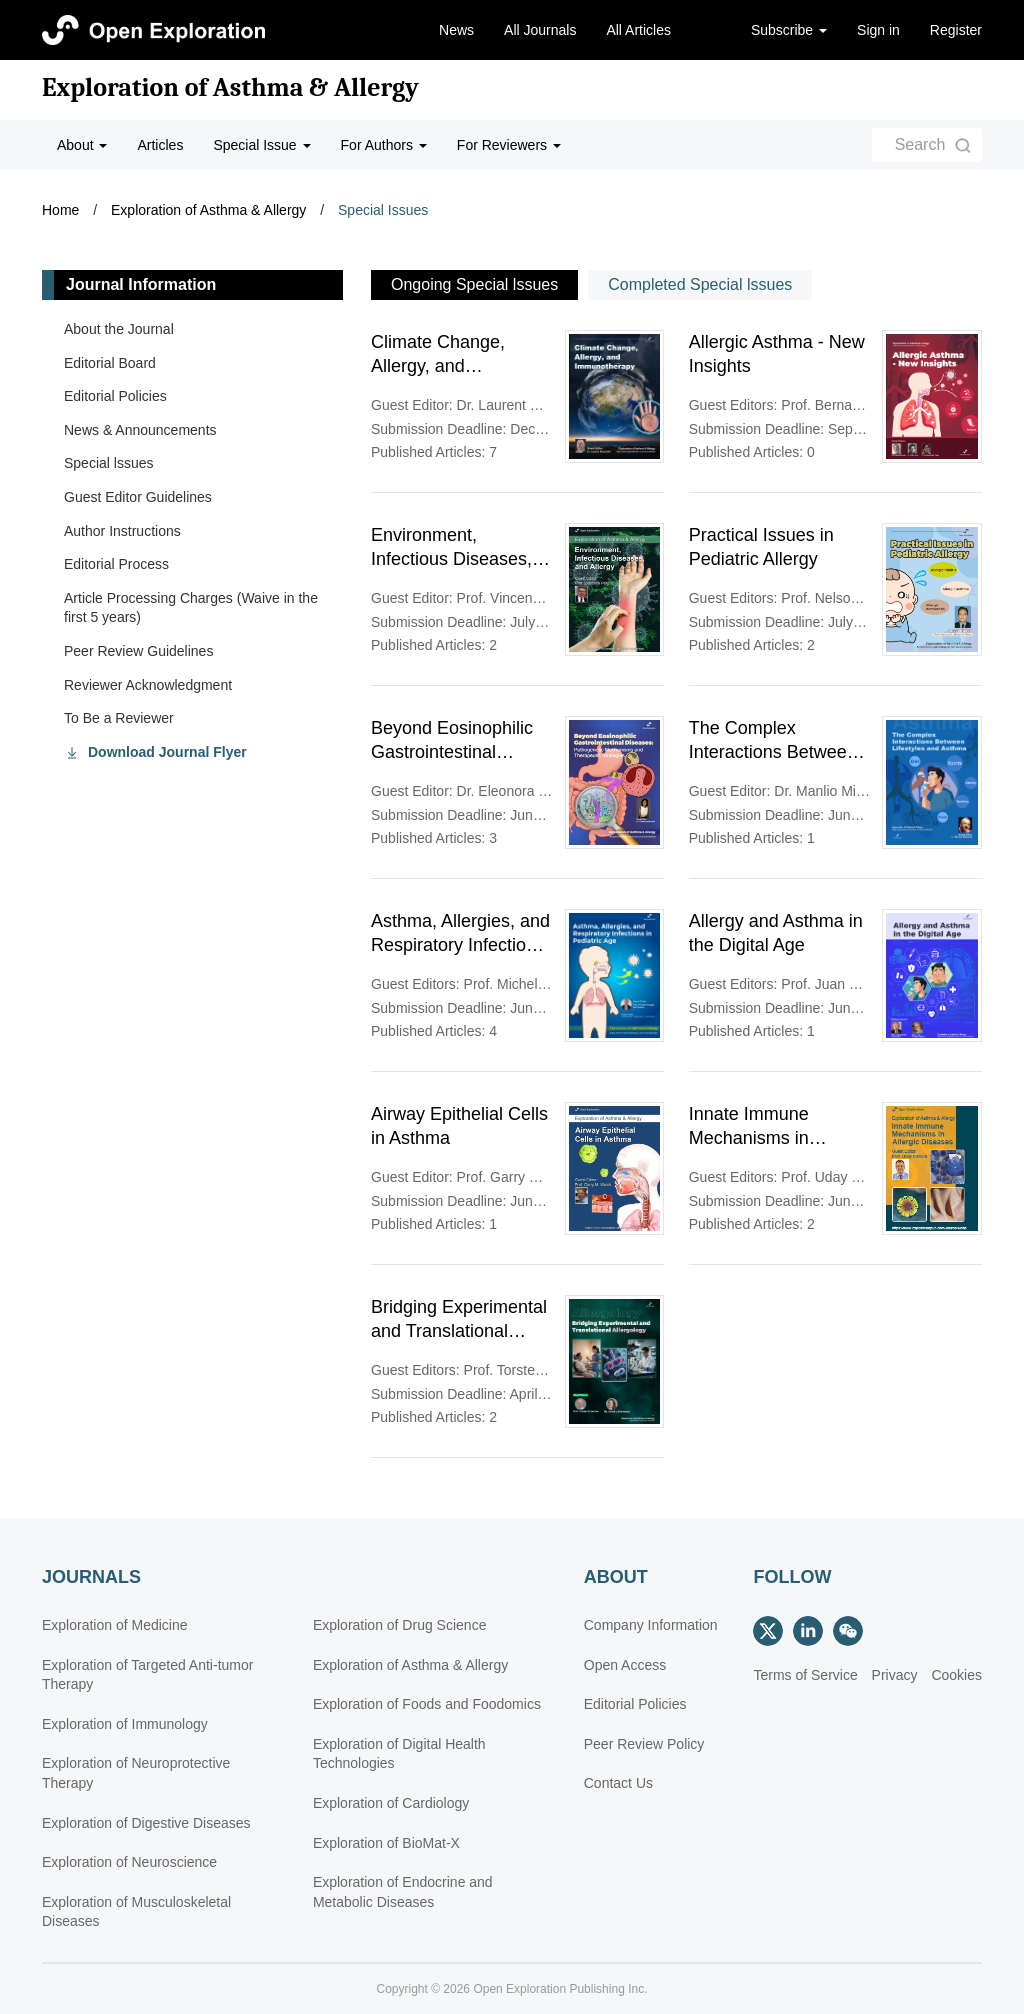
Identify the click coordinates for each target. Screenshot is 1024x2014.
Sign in (878, 30)
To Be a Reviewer (119, 718)
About (82, 145)
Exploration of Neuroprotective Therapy (136, 1773)
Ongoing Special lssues (474, 284)
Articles (160, 145)
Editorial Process (116, 564)
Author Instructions (122, 531)
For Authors (384, 145)
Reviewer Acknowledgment (148, 685)
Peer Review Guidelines (138, 651)
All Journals (540, 30)
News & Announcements (140, 430)
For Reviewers (509, 145)
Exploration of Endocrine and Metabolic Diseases (403, 1892)
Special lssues (109, 463)
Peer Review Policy (644, 1744)
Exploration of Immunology (125, 1724)
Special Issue (261, 145)
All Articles (638, 30)
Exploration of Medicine (115, 1625)
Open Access (625, 1665)
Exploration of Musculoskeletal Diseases (136, 1912)
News (456, 30)
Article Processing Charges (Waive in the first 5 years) (191, 608)
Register (956, 30)
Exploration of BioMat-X (386, 1843)
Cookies (956, 1675)
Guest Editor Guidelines (138, 497)
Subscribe (789, 30)
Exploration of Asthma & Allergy (230, 88)
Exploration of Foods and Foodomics (427, 1704)
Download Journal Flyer (167, 752)
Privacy (895, 1675)
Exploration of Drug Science (400, 1625)
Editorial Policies (115, 396)
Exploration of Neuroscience (129, 1862)
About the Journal (119, 329)
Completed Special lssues (700, 284)
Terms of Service (805, 1675)
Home (60, 210)
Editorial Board (110, 363)
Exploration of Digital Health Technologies (399, 1754)
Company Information (651, 1625)
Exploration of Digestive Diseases (146, 1823)
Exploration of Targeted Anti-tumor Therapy (147, 1675)
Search (920, 144)
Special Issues (383, 210)
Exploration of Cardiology (391, 1803)
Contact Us (618, 1783)
